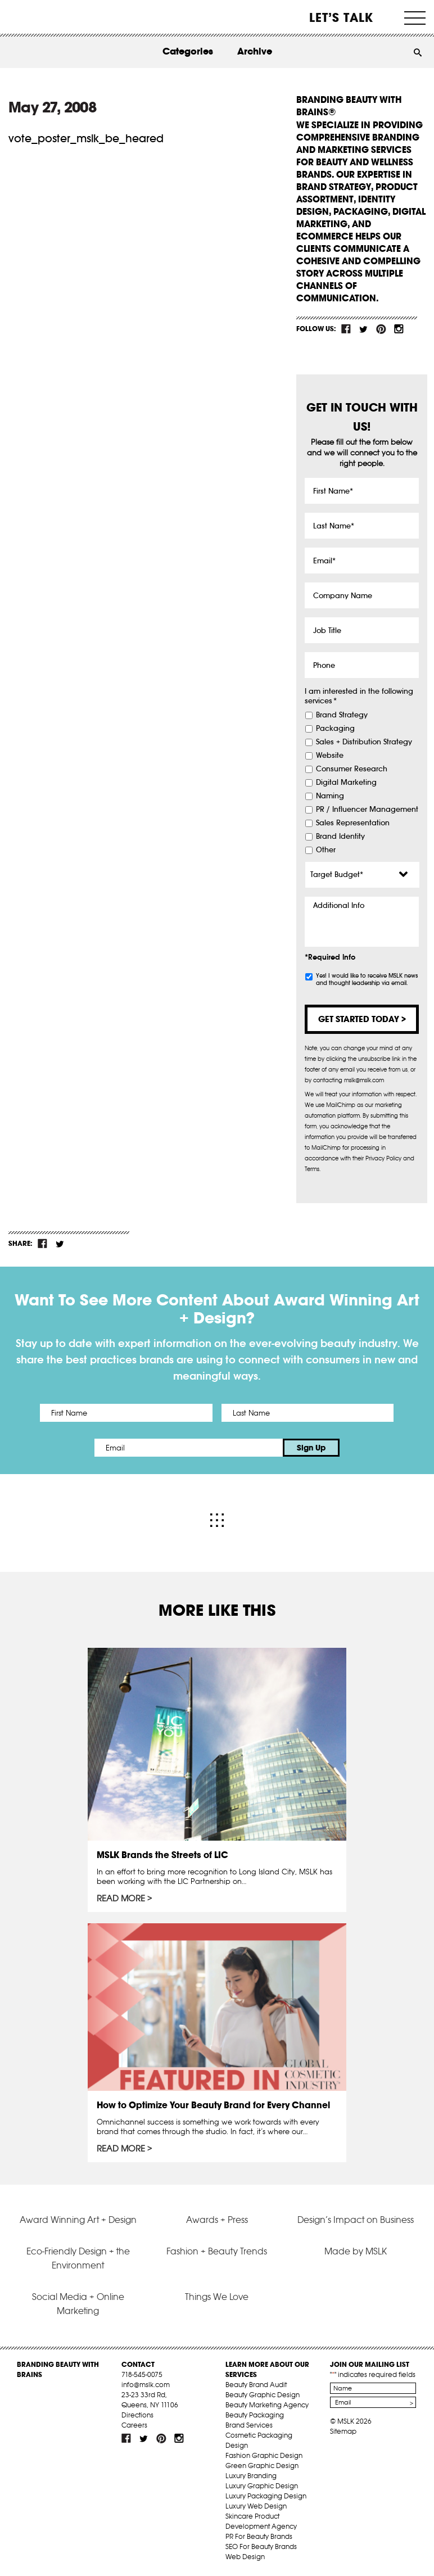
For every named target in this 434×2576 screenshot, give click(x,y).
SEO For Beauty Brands (261, 2546)
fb (346, 329)
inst (399, 329)
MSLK (49, 17)
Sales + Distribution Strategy (364, 742)
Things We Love (216, 2296)
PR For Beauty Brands (258, 2536)
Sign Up (311, 1448)
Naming (330, 796)
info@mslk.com (145, 2384)
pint (381, 329)
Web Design (245, 2556)
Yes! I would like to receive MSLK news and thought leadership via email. (367, 979)
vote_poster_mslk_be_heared (86, 138)
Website (329, 755)
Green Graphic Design (262, 2465)
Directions (137, 2415)
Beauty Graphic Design (262, 2394)
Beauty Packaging (254, 2415)
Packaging (335, 728)
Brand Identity (340, 836)
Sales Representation (353, 823)
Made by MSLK (355, 2251)
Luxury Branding (251, 2475)
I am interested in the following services (359, 696)
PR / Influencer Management (367, 809)
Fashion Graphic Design (263, 2455)
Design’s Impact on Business (355, 2219)
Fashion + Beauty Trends (216, 2251)
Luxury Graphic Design (261, 2486)
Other (326, 850)
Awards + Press (217, 2219)
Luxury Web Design (256, 2506)
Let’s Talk (341, 17)
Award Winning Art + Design (78, 2219)
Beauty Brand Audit (256, 2384)
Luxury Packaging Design (265, 2496)
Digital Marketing (346, 782)
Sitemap (343, 2431)
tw (364, 329)
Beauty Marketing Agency (267, 2405)
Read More (121, 1898)
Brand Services (249, 2425)
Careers (134, 2425)
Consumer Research (351, 769)
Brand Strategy (342, 715)
